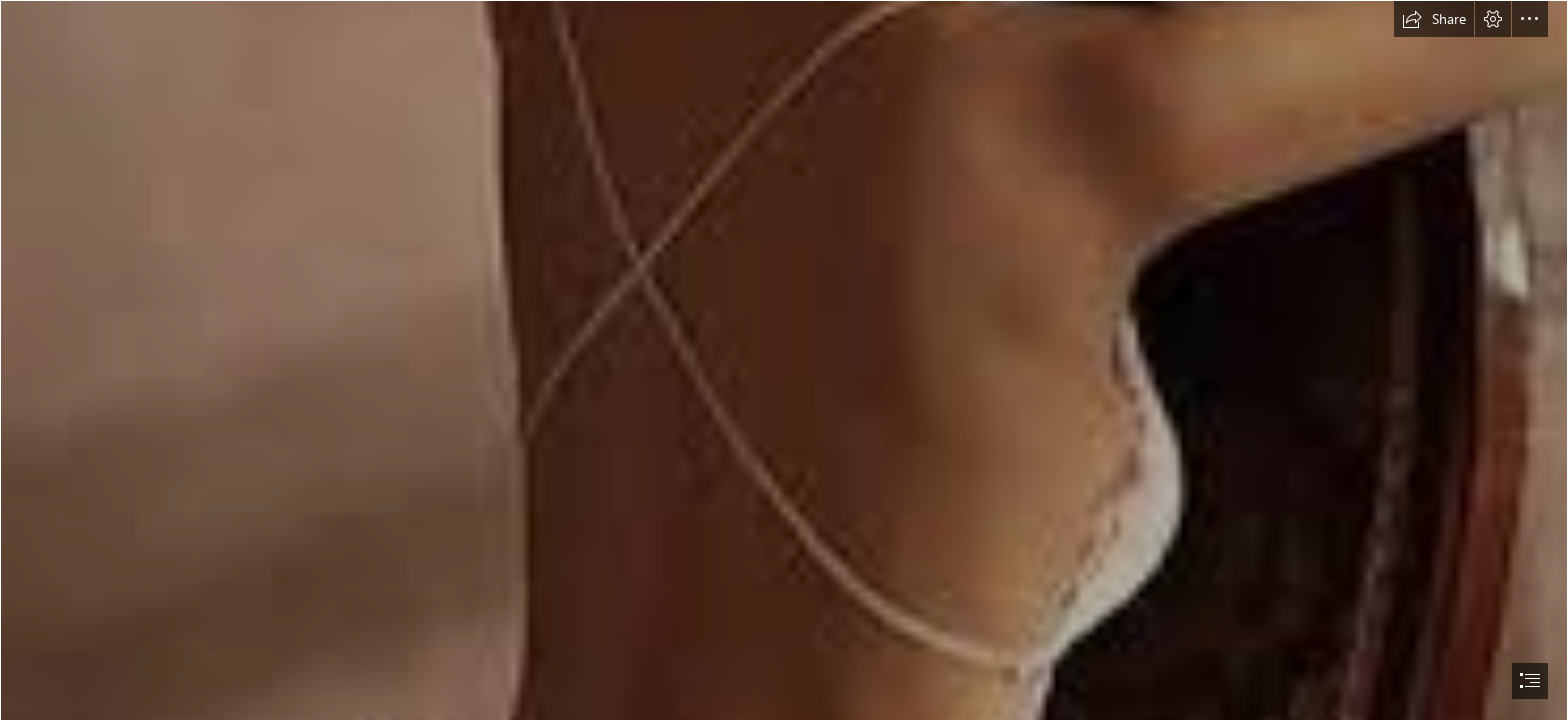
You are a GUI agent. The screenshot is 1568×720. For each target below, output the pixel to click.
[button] (1434, 19)
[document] (784, 360)
